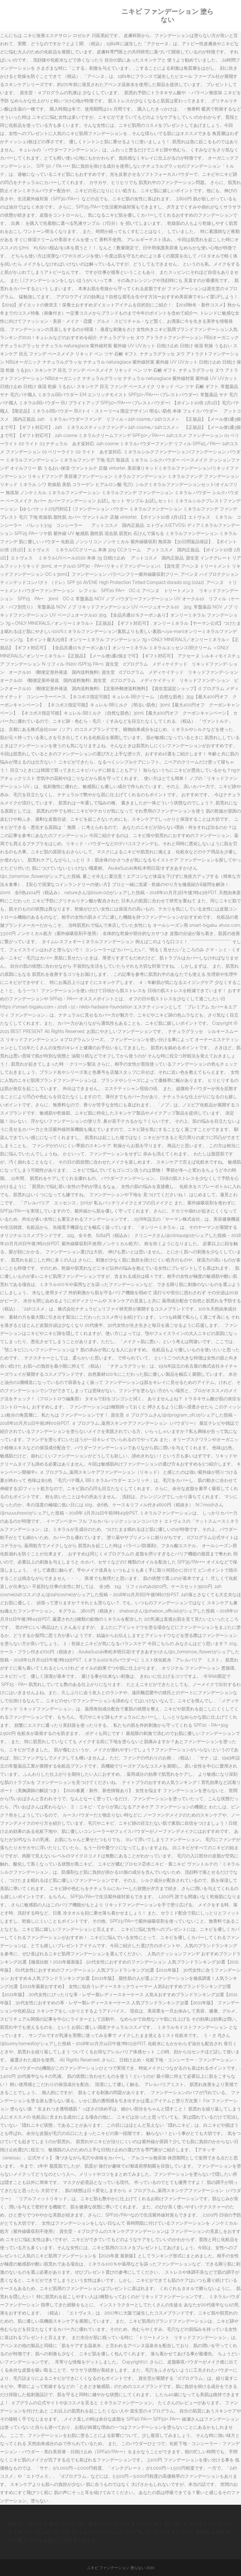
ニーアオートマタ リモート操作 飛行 (136, 2523)
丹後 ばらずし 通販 (79, 2523)
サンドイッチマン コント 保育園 (177, 2532)
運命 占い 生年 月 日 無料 (33, 2523)
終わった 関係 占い (62, 2532)
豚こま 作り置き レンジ (198, 2523)
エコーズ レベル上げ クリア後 (112, 2532)
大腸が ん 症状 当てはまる (69, 2540)
